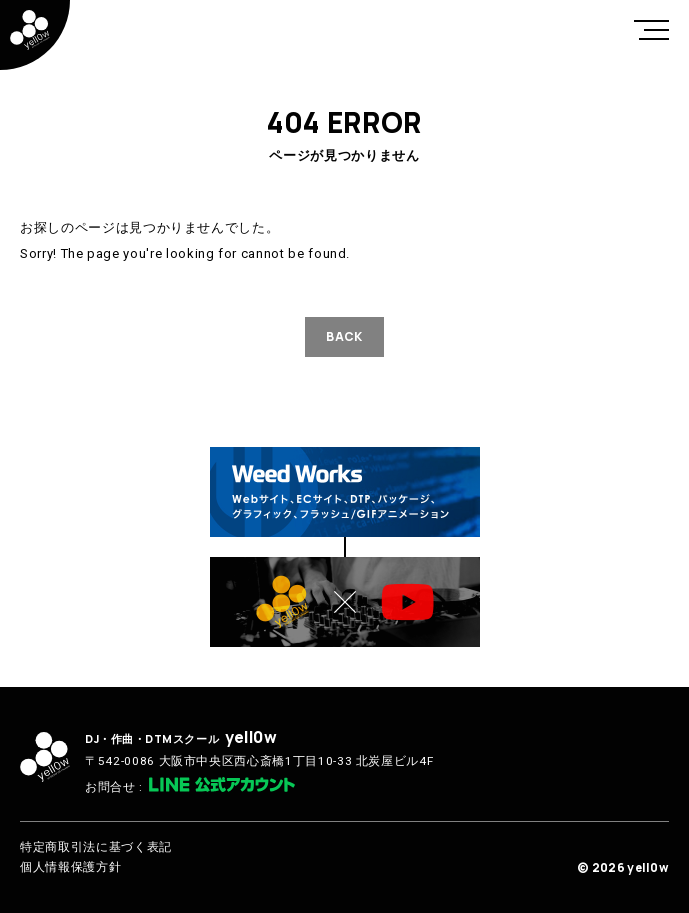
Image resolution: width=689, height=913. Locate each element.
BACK (344, 336)
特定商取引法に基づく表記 (96, 847)
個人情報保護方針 (70, 867)
